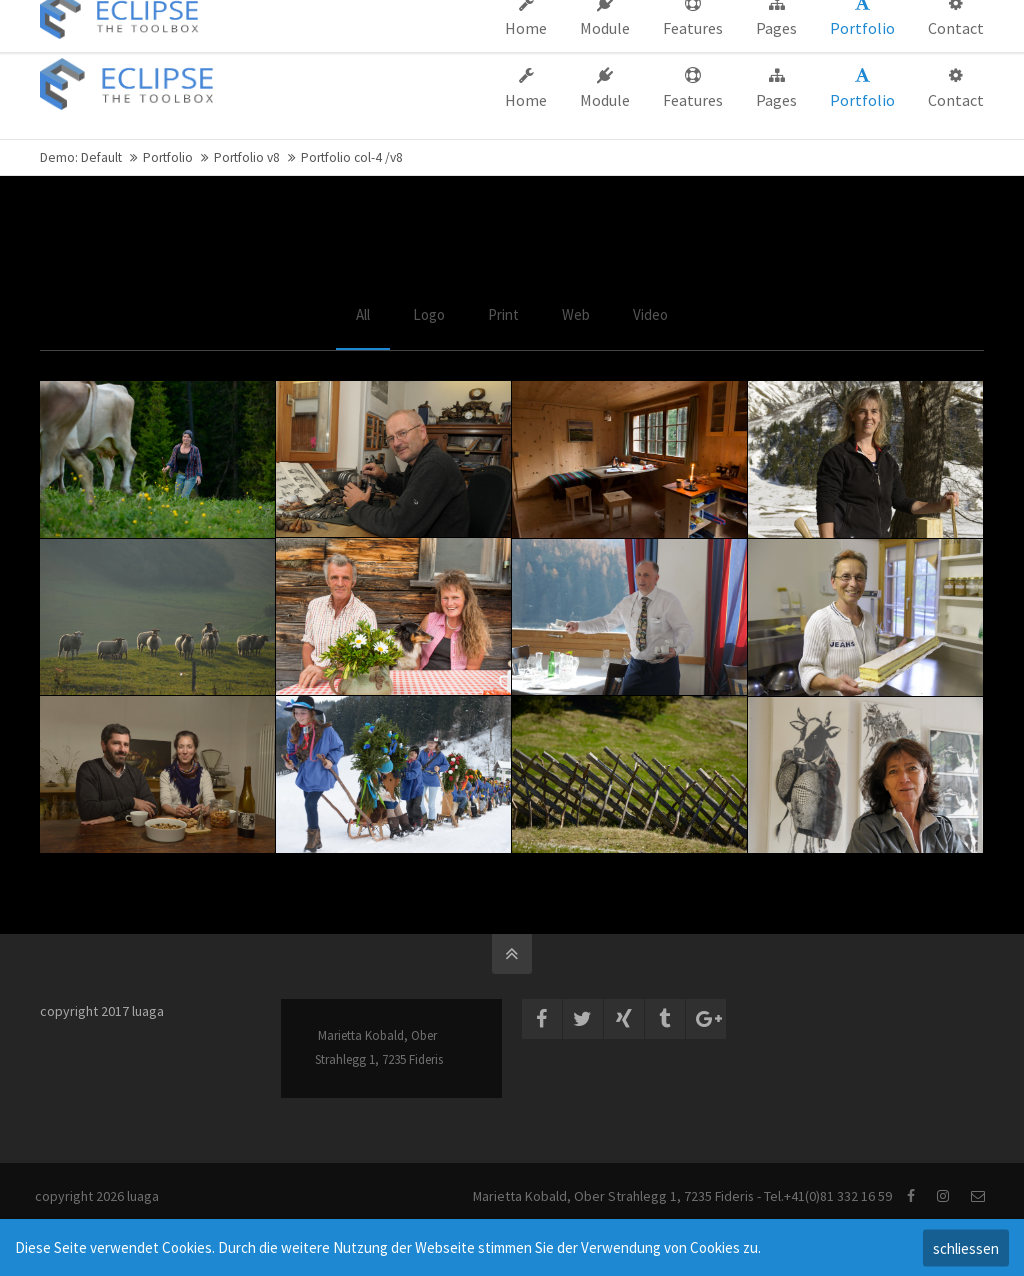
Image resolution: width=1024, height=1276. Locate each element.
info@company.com (114, 18)
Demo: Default (81, 157)
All (363, 314)
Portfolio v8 (247, 157)
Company (572, 18)
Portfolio (168, 157)
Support (648, 18)
